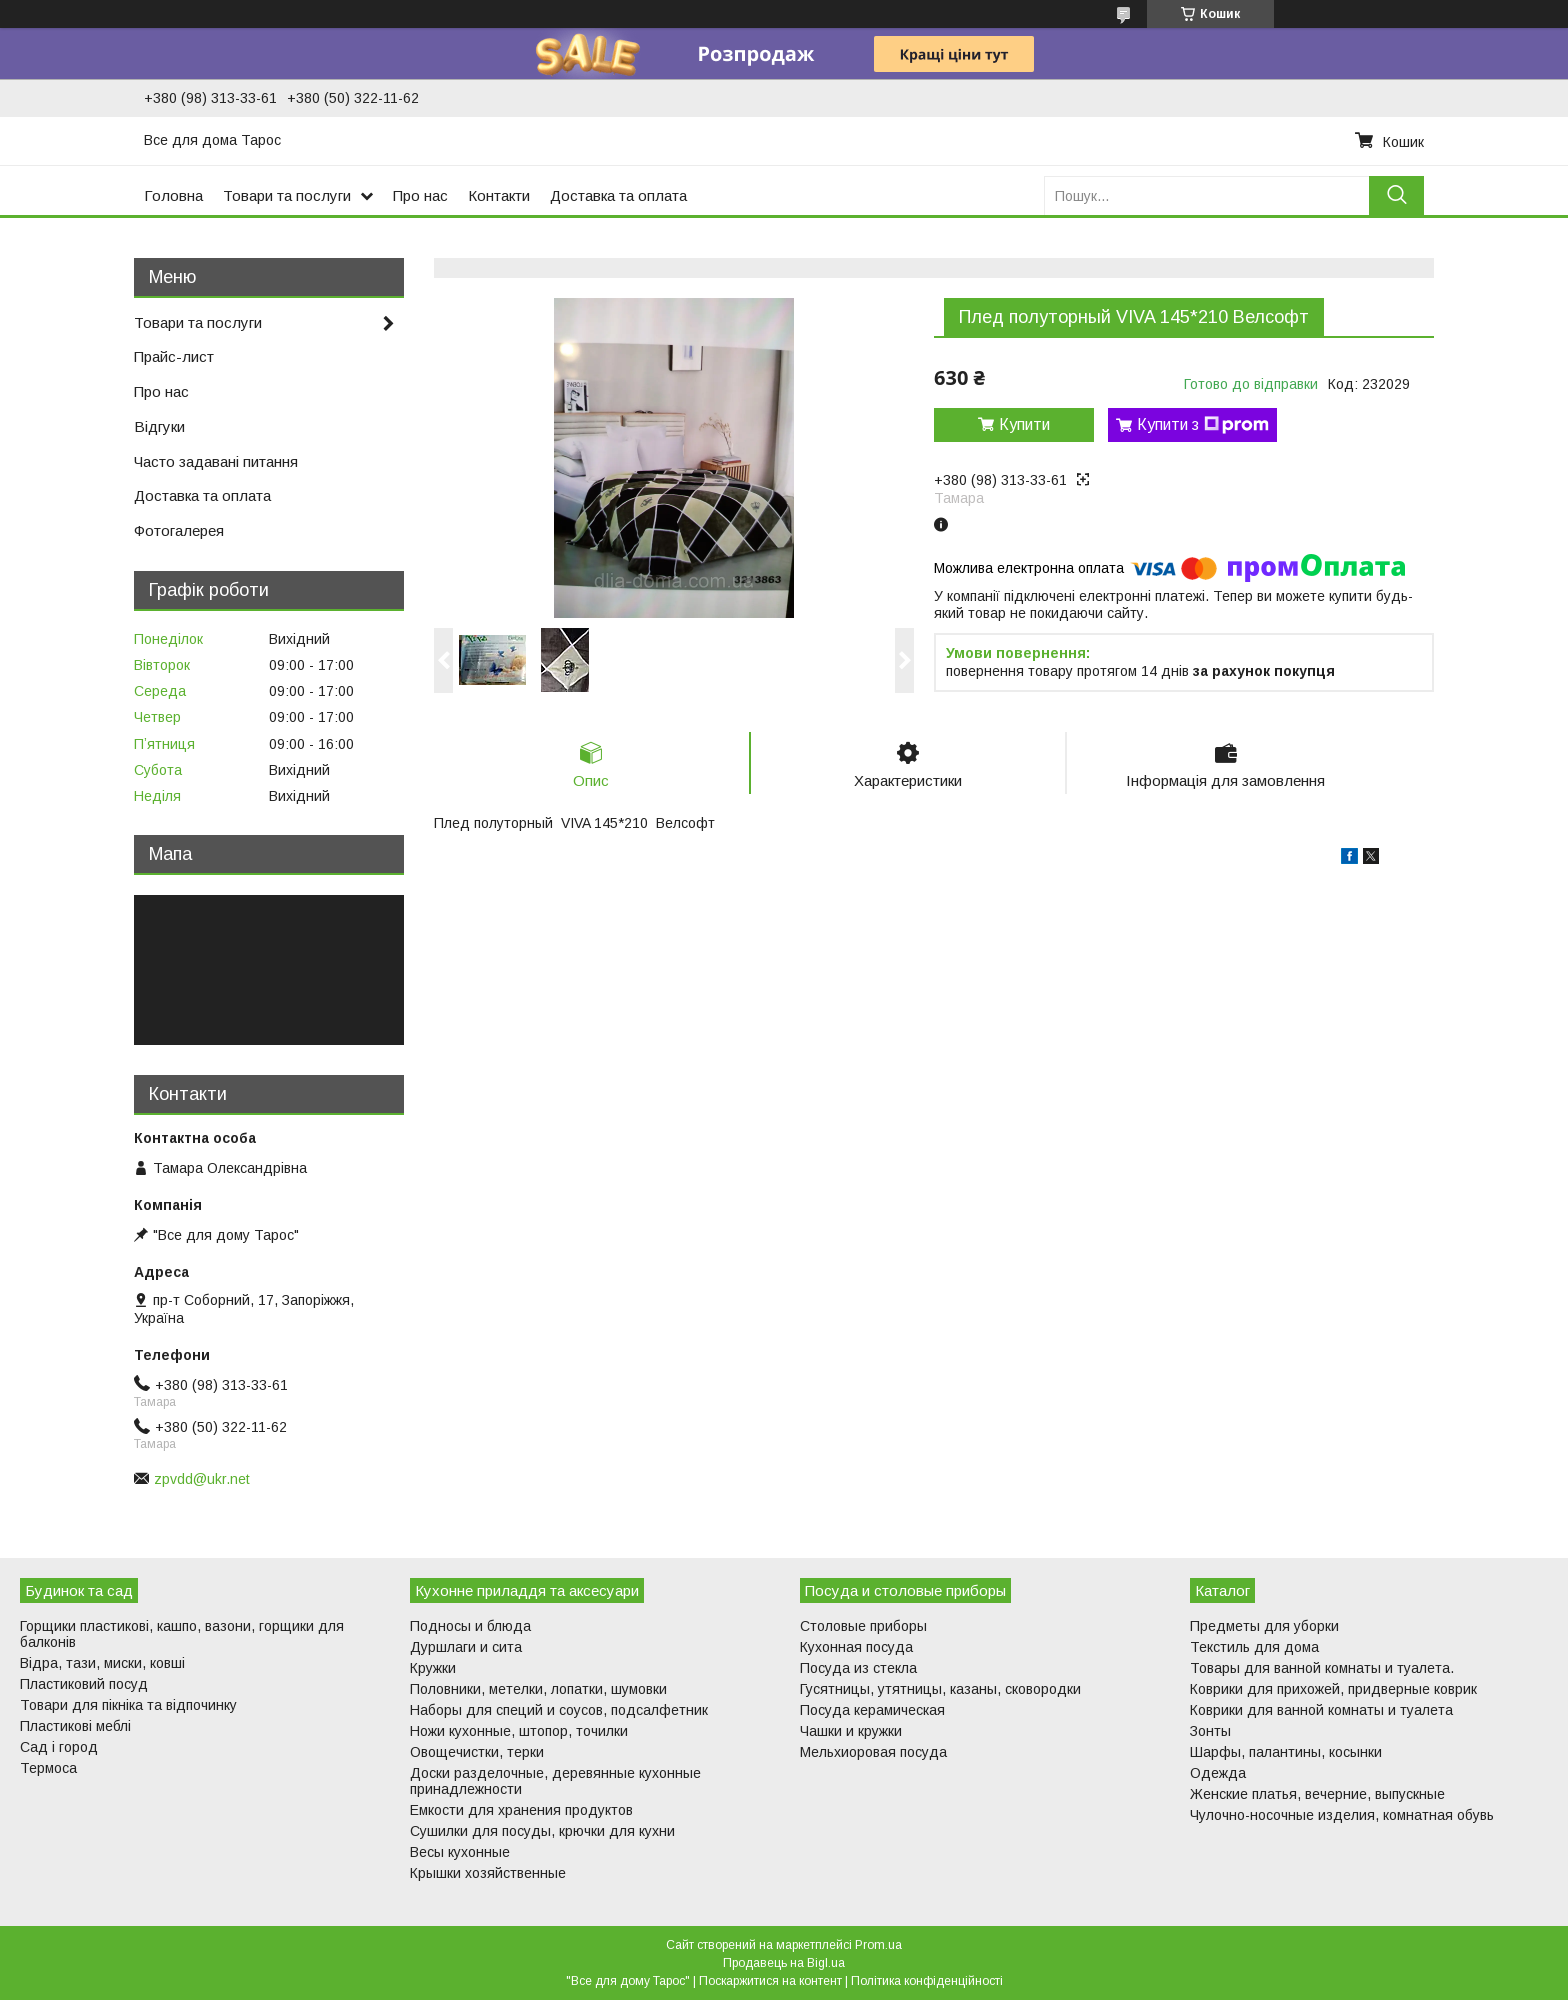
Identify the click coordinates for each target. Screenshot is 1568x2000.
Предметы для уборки (1264, 1626)
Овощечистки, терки (477, 1752)
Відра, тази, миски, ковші (102, 1663)
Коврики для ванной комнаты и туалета (1321, 1710)
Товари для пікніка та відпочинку (128, 1705)
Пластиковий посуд (84, 1684)
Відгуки (159, 426)
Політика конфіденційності (927, 1981)
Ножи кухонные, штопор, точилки (519, 1731)
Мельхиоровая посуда (873, 1752)
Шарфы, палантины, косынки (1286, 1752)
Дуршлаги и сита (466, 1647)
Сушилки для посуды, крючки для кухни (542, 1831)
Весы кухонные (460, 1852)
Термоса (48, 1768)
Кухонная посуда (856, 1647)
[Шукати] (1396, 195)
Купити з (1203, 425)
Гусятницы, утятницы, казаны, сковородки (940, 1689)
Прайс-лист (174, 356)
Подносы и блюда (470, 1626)
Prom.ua (878, 1945)
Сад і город (59, 1747)
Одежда (1218, 1773)
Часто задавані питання (216, 461)
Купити (1024, 424)
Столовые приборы (863, 1626)
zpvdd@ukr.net (202, 1479)
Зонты (1210, 1731)
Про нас (420, 195)
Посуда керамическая (872, 1710)
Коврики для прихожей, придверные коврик (1333, 1689)
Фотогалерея (179, 530)
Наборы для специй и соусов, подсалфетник (559, 1710)
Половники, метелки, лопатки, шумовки (538, 1689)
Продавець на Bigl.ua (784, 1963)
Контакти (499, 195)
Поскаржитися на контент (770, 1981)
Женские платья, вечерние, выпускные (1317, 1794)
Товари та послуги (287, 195)
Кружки (433, 1668)
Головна (173, 195)
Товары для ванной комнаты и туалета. (1322, 1668)
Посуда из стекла (858, 1668)
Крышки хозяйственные (488, 1873)
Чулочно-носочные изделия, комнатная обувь (1342, 1815)
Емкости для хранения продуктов (521, 1810)
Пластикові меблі (75, 1726)
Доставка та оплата (618, 195)
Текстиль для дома (1254, 1647)
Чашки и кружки (851, 1731)
